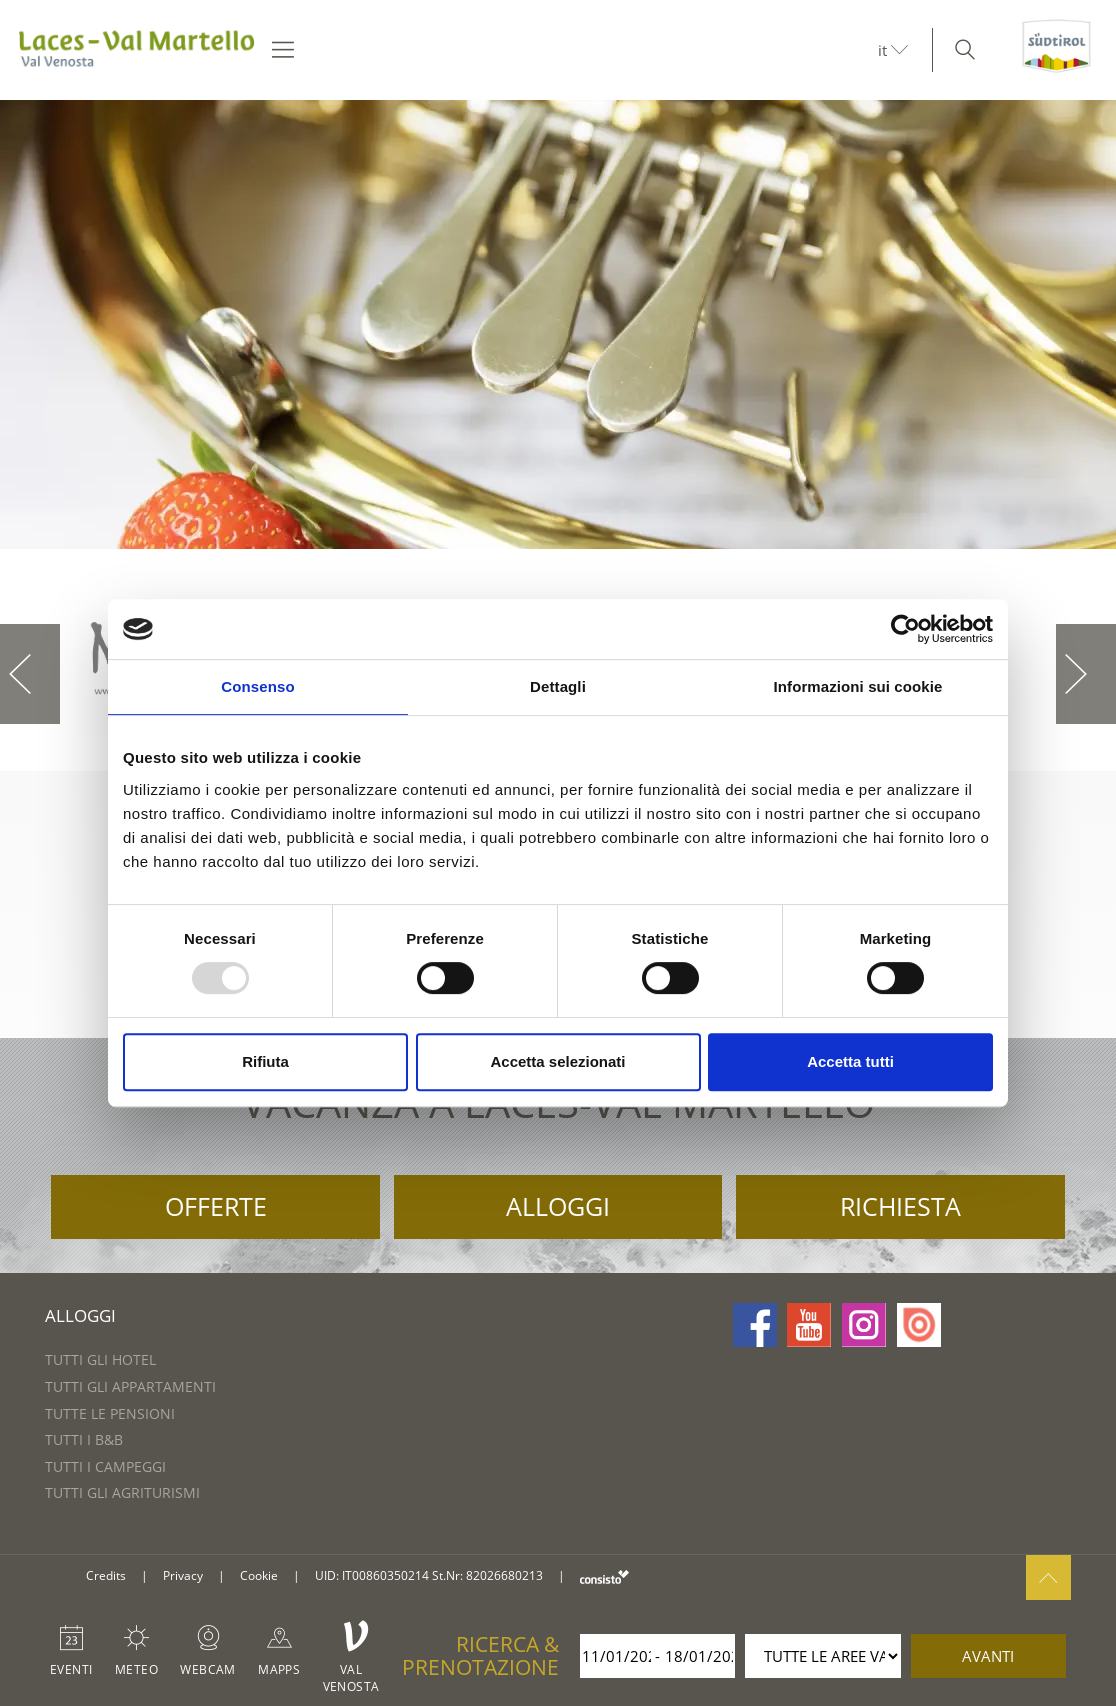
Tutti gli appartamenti (130, 1386)
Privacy (183, 1575)
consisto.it (604, 1576)
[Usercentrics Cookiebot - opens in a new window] (905, 629)
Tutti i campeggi (105, 1466)
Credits (106, 1575)
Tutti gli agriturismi (122, 1492)
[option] (558, 324)
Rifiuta (265, 1061)
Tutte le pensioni (110, 1413)
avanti (988, 1656)
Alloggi (558, 1206)
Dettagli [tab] (558, 686)
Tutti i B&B (84, 1439)
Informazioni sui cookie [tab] (858, 686)
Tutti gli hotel (100, 1359)
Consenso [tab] (257, 686)
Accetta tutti (850, 1061)
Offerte (216, 1206)
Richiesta (900, 1206)
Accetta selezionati (557, 1061)
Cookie (259, 1575)
